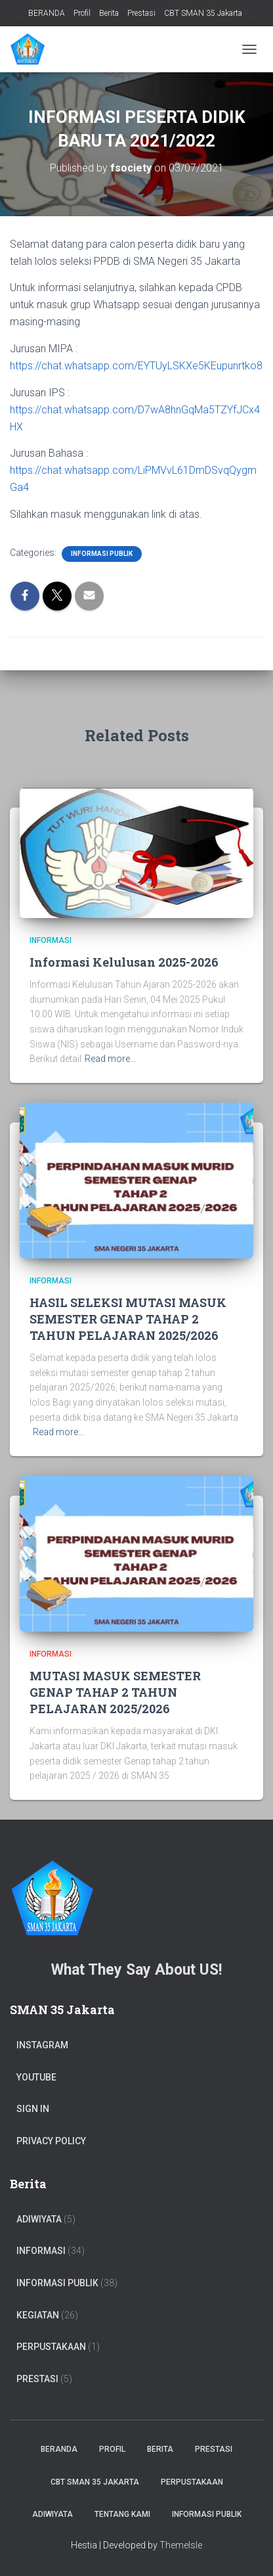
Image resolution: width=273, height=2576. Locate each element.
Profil (82, 13)
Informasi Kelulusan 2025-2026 (124, 962)
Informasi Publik (102, 553)
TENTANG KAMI (122, 2514)
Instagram (42, 2045)
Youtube (36, 2077)
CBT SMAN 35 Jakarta (203, 13)
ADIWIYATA (39, 2219)
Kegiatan (37, 2315)
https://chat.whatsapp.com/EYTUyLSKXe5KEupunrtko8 (136, 365)
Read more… (110, 1058)
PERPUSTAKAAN (51, 2346)
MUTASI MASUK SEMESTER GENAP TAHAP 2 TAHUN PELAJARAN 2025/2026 (115, 1692)
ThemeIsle (180, 2545)
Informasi (51, 940)
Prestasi (141, 13)
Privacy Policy (51, 2141)
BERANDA (46, 13)
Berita (109, 13)
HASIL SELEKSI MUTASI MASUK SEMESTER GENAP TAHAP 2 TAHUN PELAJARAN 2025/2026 (128, 1319)
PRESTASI (37, 2379)
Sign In (32, 2109)
